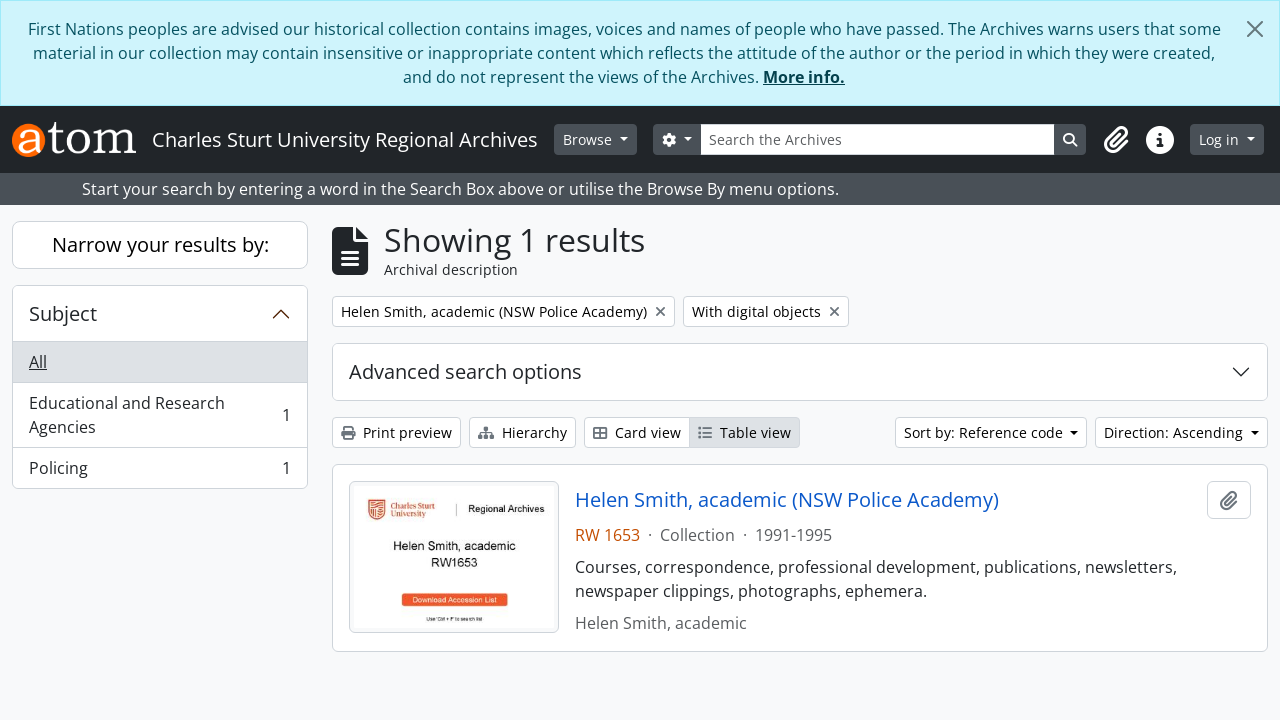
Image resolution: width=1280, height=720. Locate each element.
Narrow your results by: (160, 244)
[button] (1116, 140)
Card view (637, 432)
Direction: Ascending (1175, 432)
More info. (804, 77)
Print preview (396, 432)
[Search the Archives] (878, 139)
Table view (744, 432)
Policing (159, 472)
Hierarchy (522, 432)
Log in (1221, 139)
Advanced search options (465, 371)
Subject (63, 313)
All (38, 362)
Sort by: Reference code (985, 432)
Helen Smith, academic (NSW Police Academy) (787, 500)
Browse (589, 139)
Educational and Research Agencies (159, 415)
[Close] (1255, 29)
